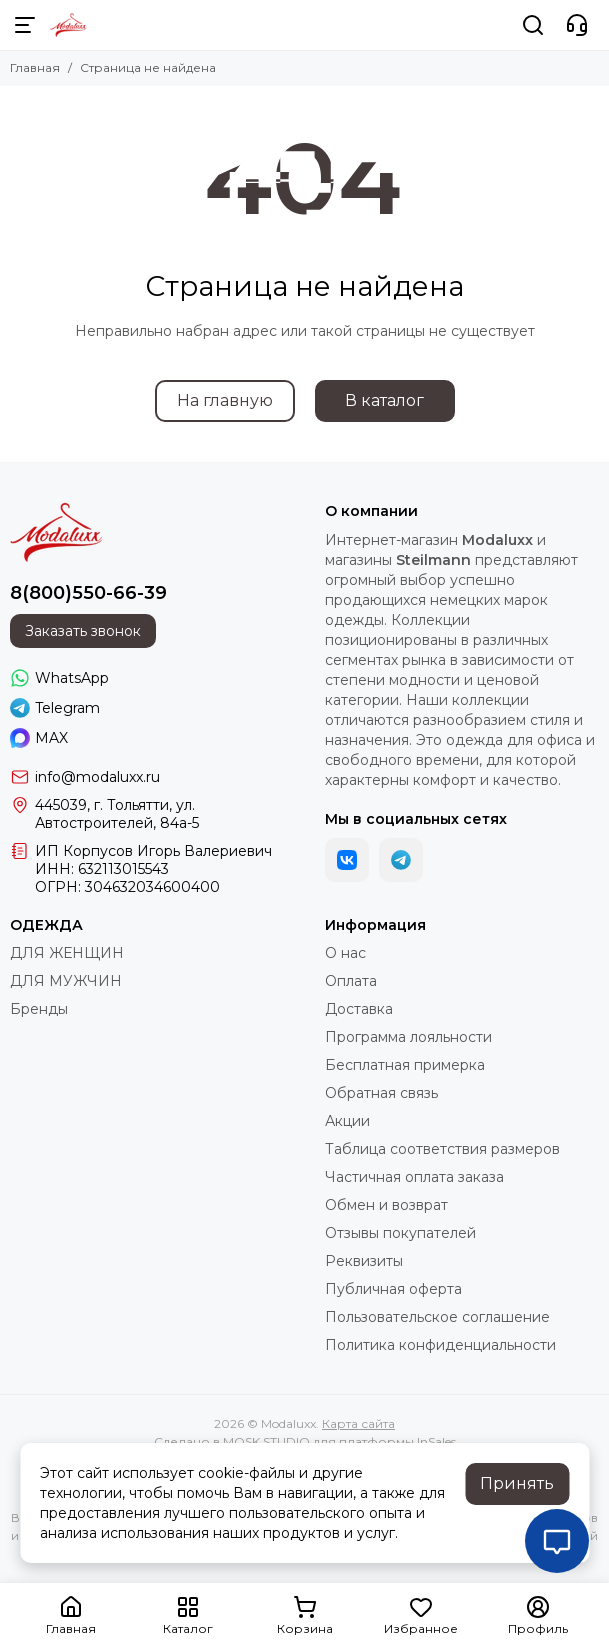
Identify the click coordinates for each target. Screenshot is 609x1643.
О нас (345, 953)
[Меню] (25, 25)
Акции (347, 1121)
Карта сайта (358, 1423)
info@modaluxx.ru (97, 777)
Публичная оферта (393, 1289)
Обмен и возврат (386, 1205)
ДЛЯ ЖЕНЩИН (67, 953)
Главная (35, 67)
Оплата (351, 981)
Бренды (39, 1009)
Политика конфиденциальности (440, 1345)
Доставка (359, 1009)
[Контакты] (577, 25)
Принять (517, 1483)
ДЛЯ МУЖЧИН (66, 981)
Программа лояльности (408, 1037)
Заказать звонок (83, 631)
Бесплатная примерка (405, 1065)
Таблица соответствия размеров (442, 1149)
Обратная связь (381, 1093)
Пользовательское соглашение (437, 1317)
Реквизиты (364, 1261)
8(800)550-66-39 (88, 593)
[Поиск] (533, 25)
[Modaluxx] (68, 25)
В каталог (384, 400)
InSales (436, 1441)
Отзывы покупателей (400, 1233)
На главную (225, 400)
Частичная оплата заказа (414, 1177)
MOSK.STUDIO (266, 1441)
